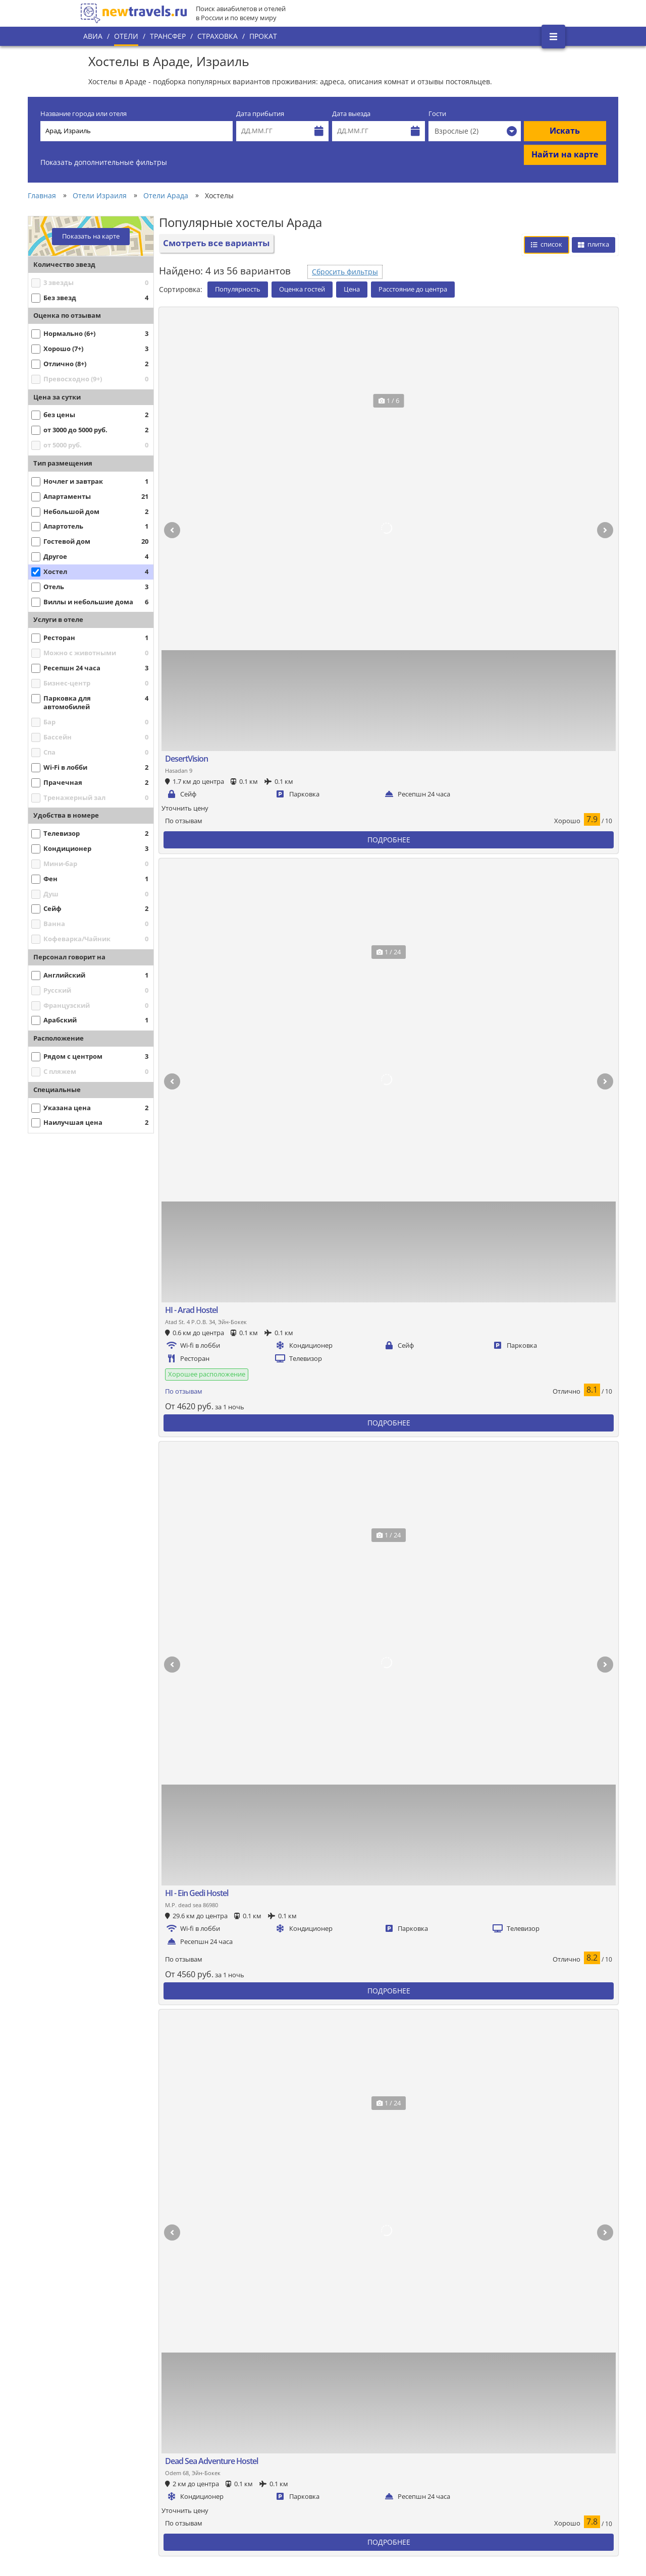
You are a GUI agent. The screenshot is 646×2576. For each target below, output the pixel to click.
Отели (126, 36)
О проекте (104, 2440)
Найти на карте (564, 154)
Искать (565, 130)
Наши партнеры (114, 2474)
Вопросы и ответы (258, 2486)
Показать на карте (91, 236)
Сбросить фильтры (345, 271)
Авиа (92, 36)
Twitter (525, 2416)
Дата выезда (351, 113)
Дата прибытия (260, 113)
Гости (437, 113)
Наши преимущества (121, 2457)
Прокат (263, 36)
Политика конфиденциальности (279, 2452)
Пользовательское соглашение (278, 2469)
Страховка (217, 36)
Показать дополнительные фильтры (103, 162)
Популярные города (261, 2418)
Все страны (246, 2435)
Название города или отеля (83, 113)
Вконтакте (531, 2399)
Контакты (103, 2491)
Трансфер (168, 36)
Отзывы (241, 2503)
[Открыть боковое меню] (553, 36)
